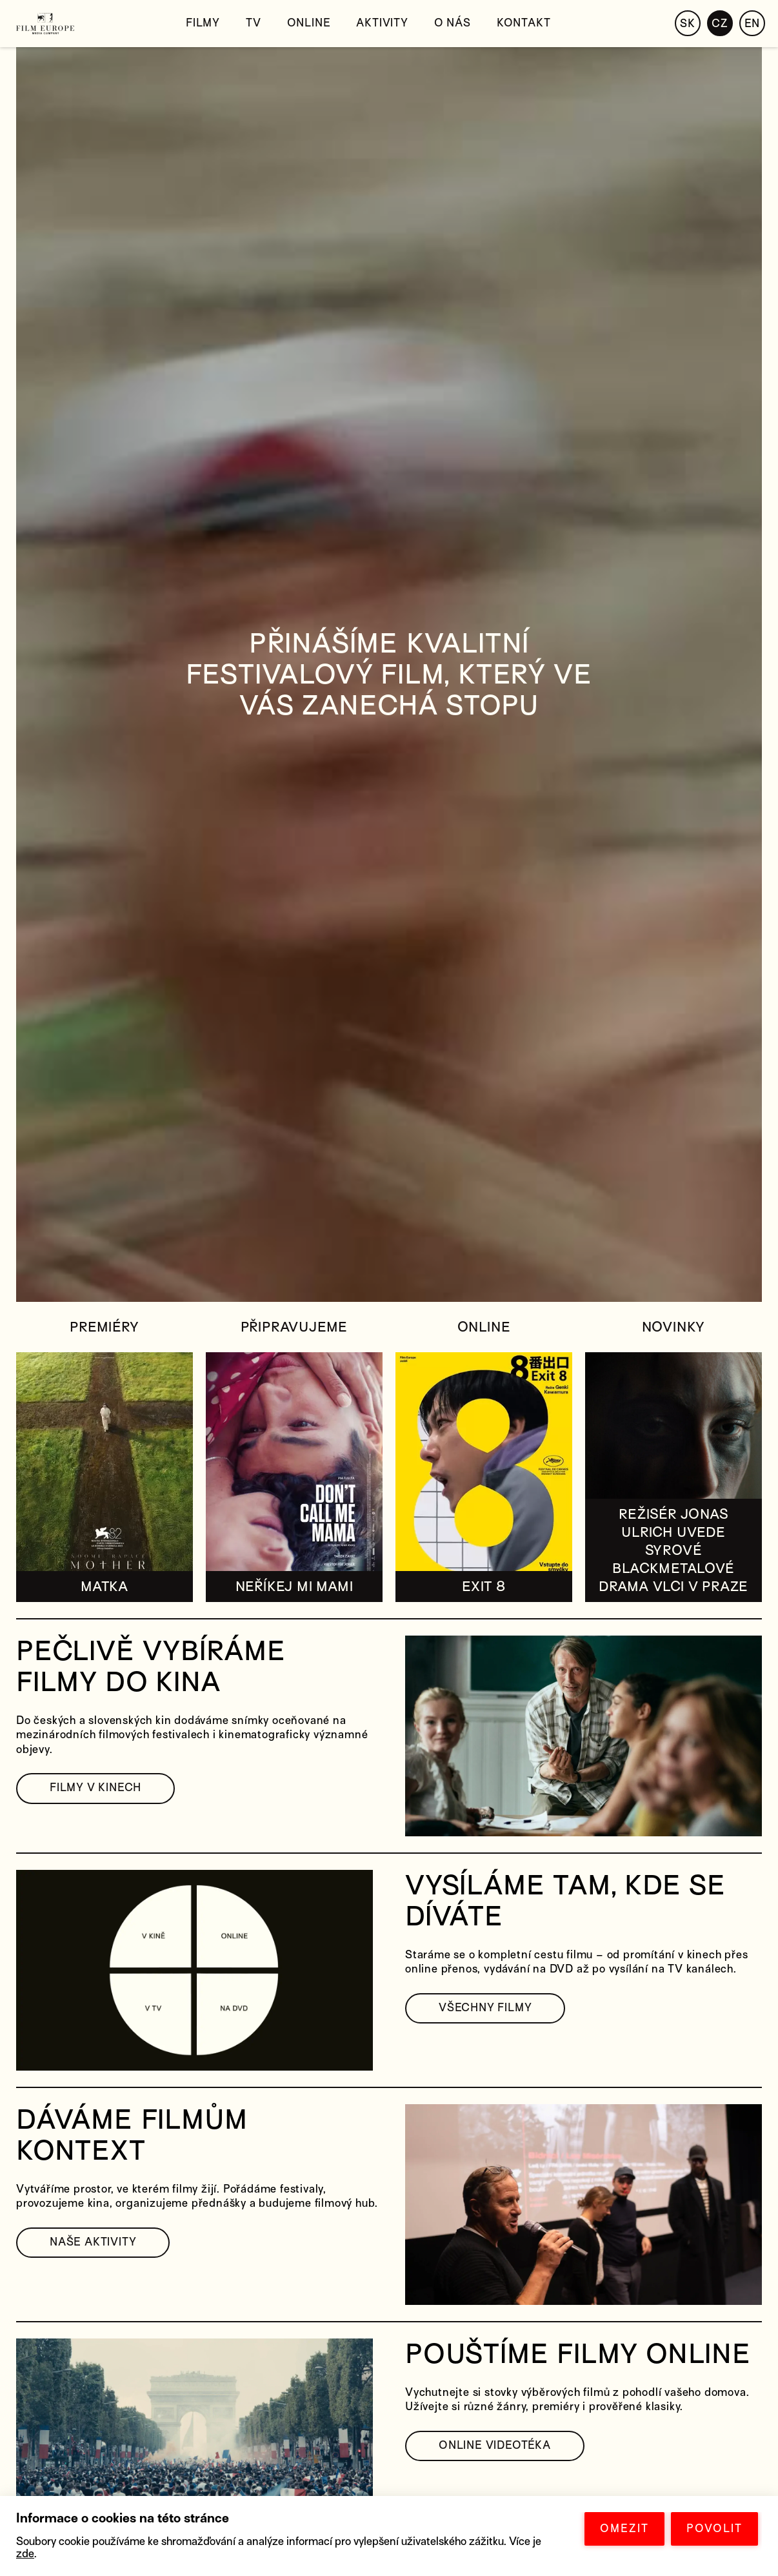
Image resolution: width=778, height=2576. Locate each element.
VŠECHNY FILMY (485, 2008)
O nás (452, 23)
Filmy (203, 23)
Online (309, 23)
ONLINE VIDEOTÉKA (495, 2445)
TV (253, 23)
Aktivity (382, 23)
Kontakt (524, 23)
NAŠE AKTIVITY (93, 2242)
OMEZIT (624, 2528)
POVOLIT (714, 2528)
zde (25, 2554)
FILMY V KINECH (95, 1787)
